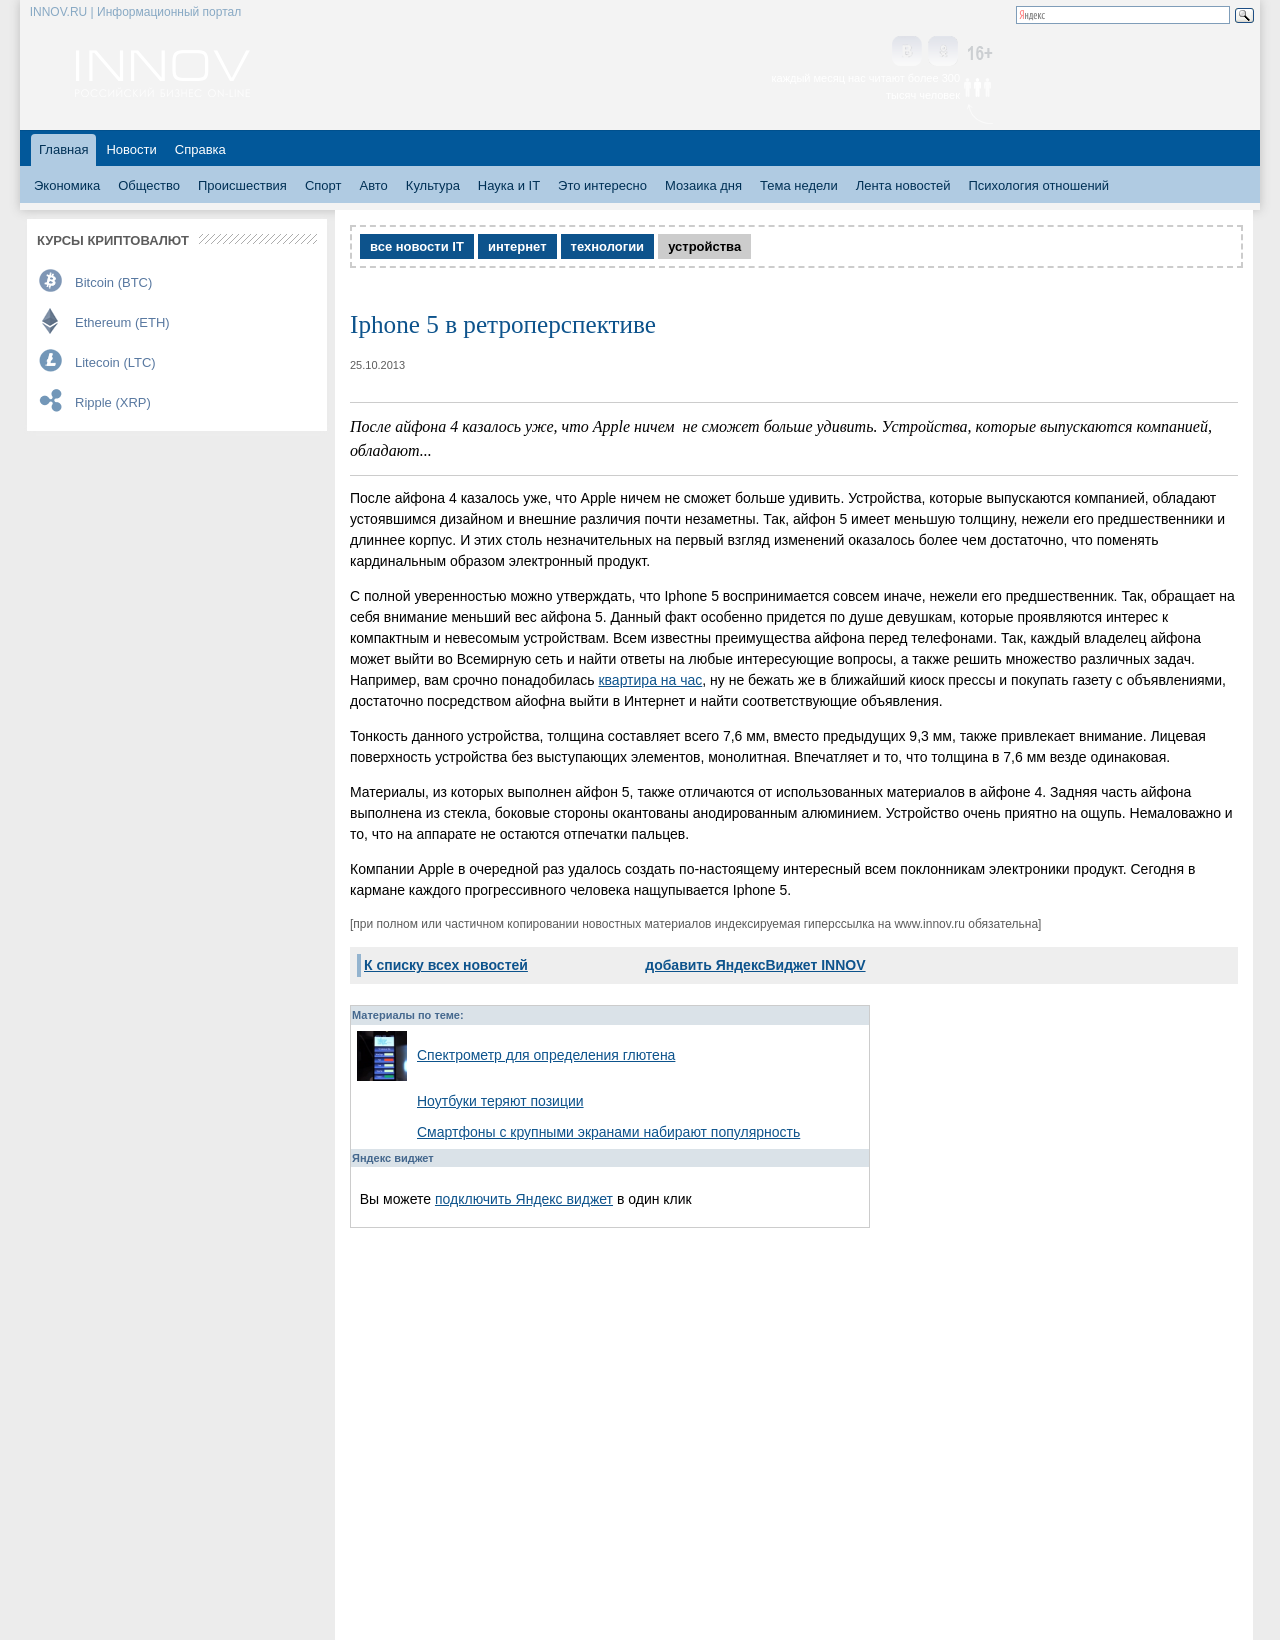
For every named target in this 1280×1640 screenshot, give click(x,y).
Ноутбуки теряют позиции (500, 1101)
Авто (373, 185)
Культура (433, 185)
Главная (63, 149)
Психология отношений (1038, 185)
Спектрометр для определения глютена (546, 1055)
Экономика (67, 185)
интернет (517, 246)
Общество (149, 185)
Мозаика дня (703, 185)
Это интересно (602, 185)
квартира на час (650, 680)
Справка (200, 149)
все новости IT (417, 246)
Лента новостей (903, 185)
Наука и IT (509, 185)
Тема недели (799, 185)
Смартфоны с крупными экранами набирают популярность (608, 1132)
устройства (704, 246)
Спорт (323, 185)
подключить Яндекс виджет (524, 1199)
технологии (608, 246)
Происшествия (242, 185)
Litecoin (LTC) (115, 362)
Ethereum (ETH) (122, 322)
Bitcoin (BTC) (113, 282)
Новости (131, 149)
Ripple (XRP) (113, 402)
